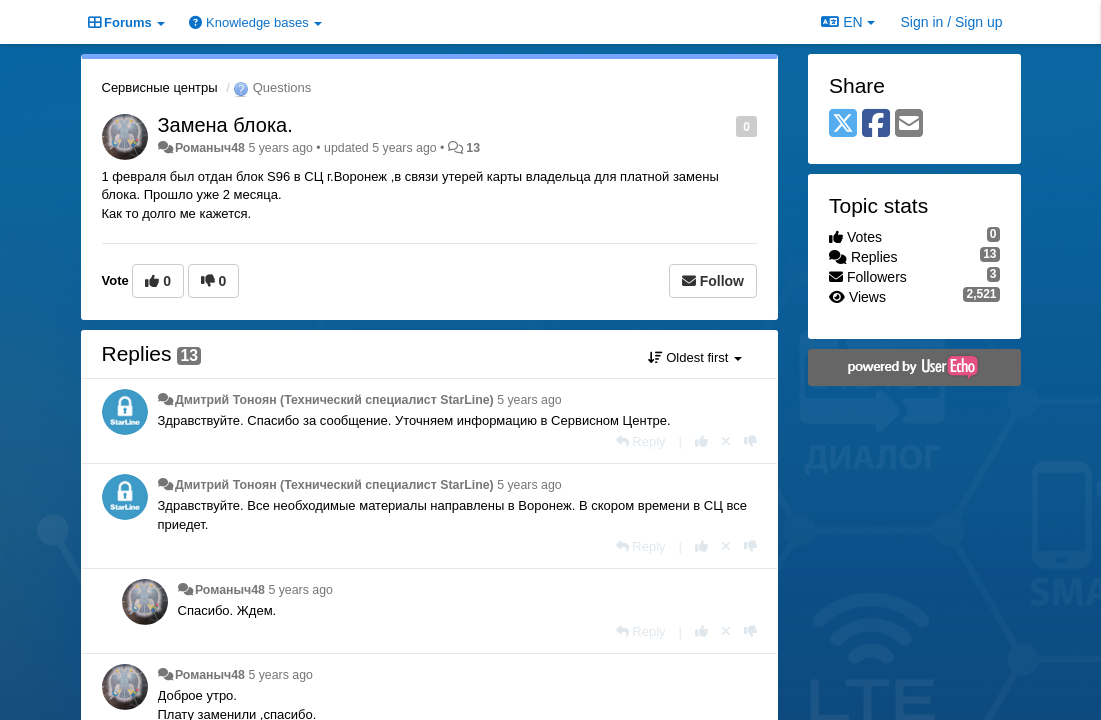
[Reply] (641, 441)
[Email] (909, 124)
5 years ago (529, 400)
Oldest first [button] (695, 357)
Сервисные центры (160, 87)
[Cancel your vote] (726, 441)
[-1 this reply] (750, 441)
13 (473, 148)
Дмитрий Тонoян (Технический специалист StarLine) (334, 400)
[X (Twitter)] (843, 124)
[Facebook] (876, 124)
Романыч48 (210, 148)
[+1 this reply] (701, 441)
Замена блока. (225, 125)
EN (847, 22)
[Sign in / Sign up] (952, 22)
